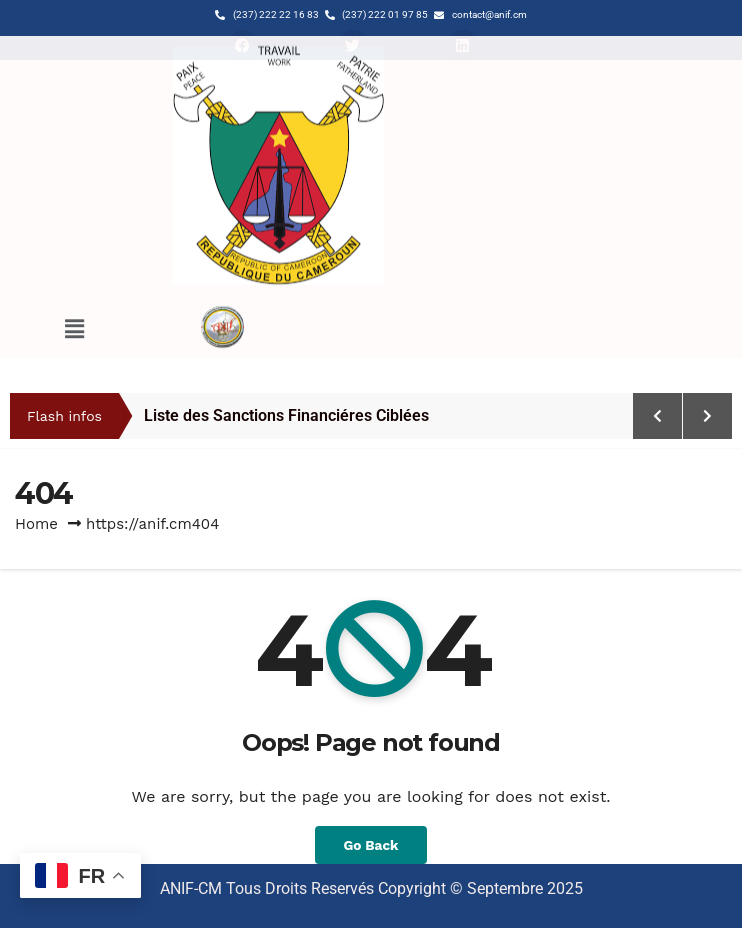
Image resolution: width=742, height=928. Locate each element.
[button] (74, 310)
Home (36, 524)
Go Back (370, 845)
